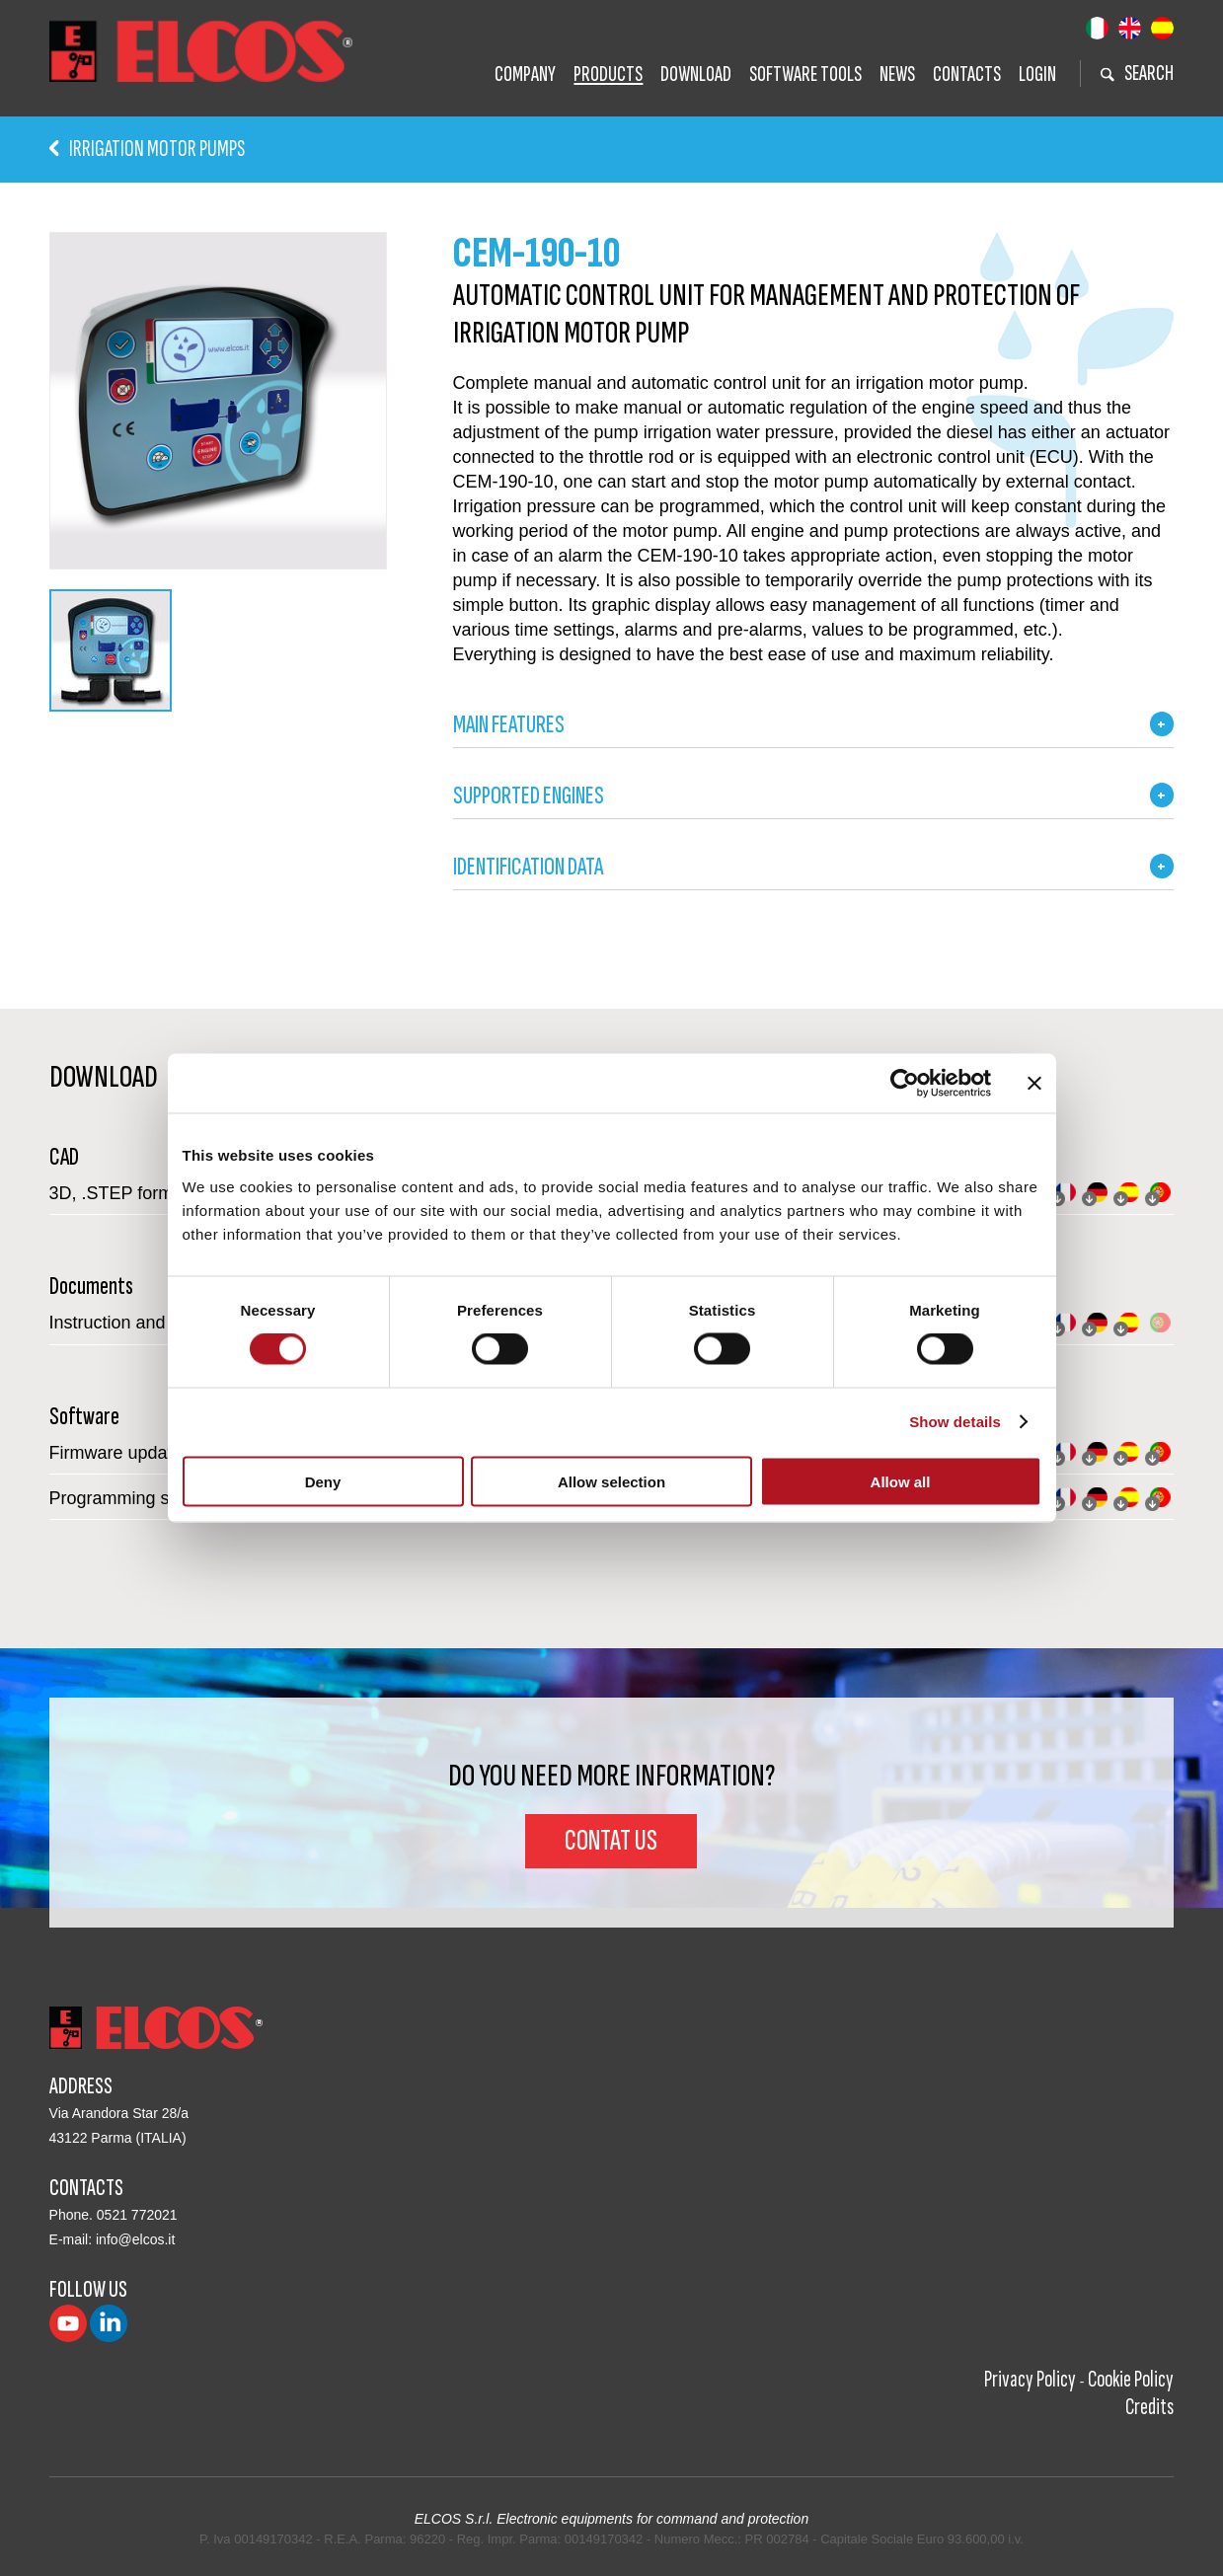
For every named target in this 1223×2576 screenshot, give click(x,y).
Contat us (611, 1840)
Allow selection (611, 1481)
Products (608, 74)
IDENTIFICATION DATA (528, 867)
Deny (323, 1481)
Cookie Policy (1131, 2379)
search (1137, 73)
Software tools (805, 74)
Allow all (901, 1481)
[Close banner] (1034, 1084)
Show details (955, 1421)
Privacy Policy (1030, 2379)
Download (695, 74)
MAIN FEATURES (509, 725)
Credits (1149, 2406)
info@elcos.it (135, 2239)
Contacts (967, 74)
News (897, 74)
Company (525, 74)
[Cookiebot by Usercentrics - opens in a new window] (904, 1084)
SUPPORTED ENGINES (528, 796)
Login (1037, 74)
